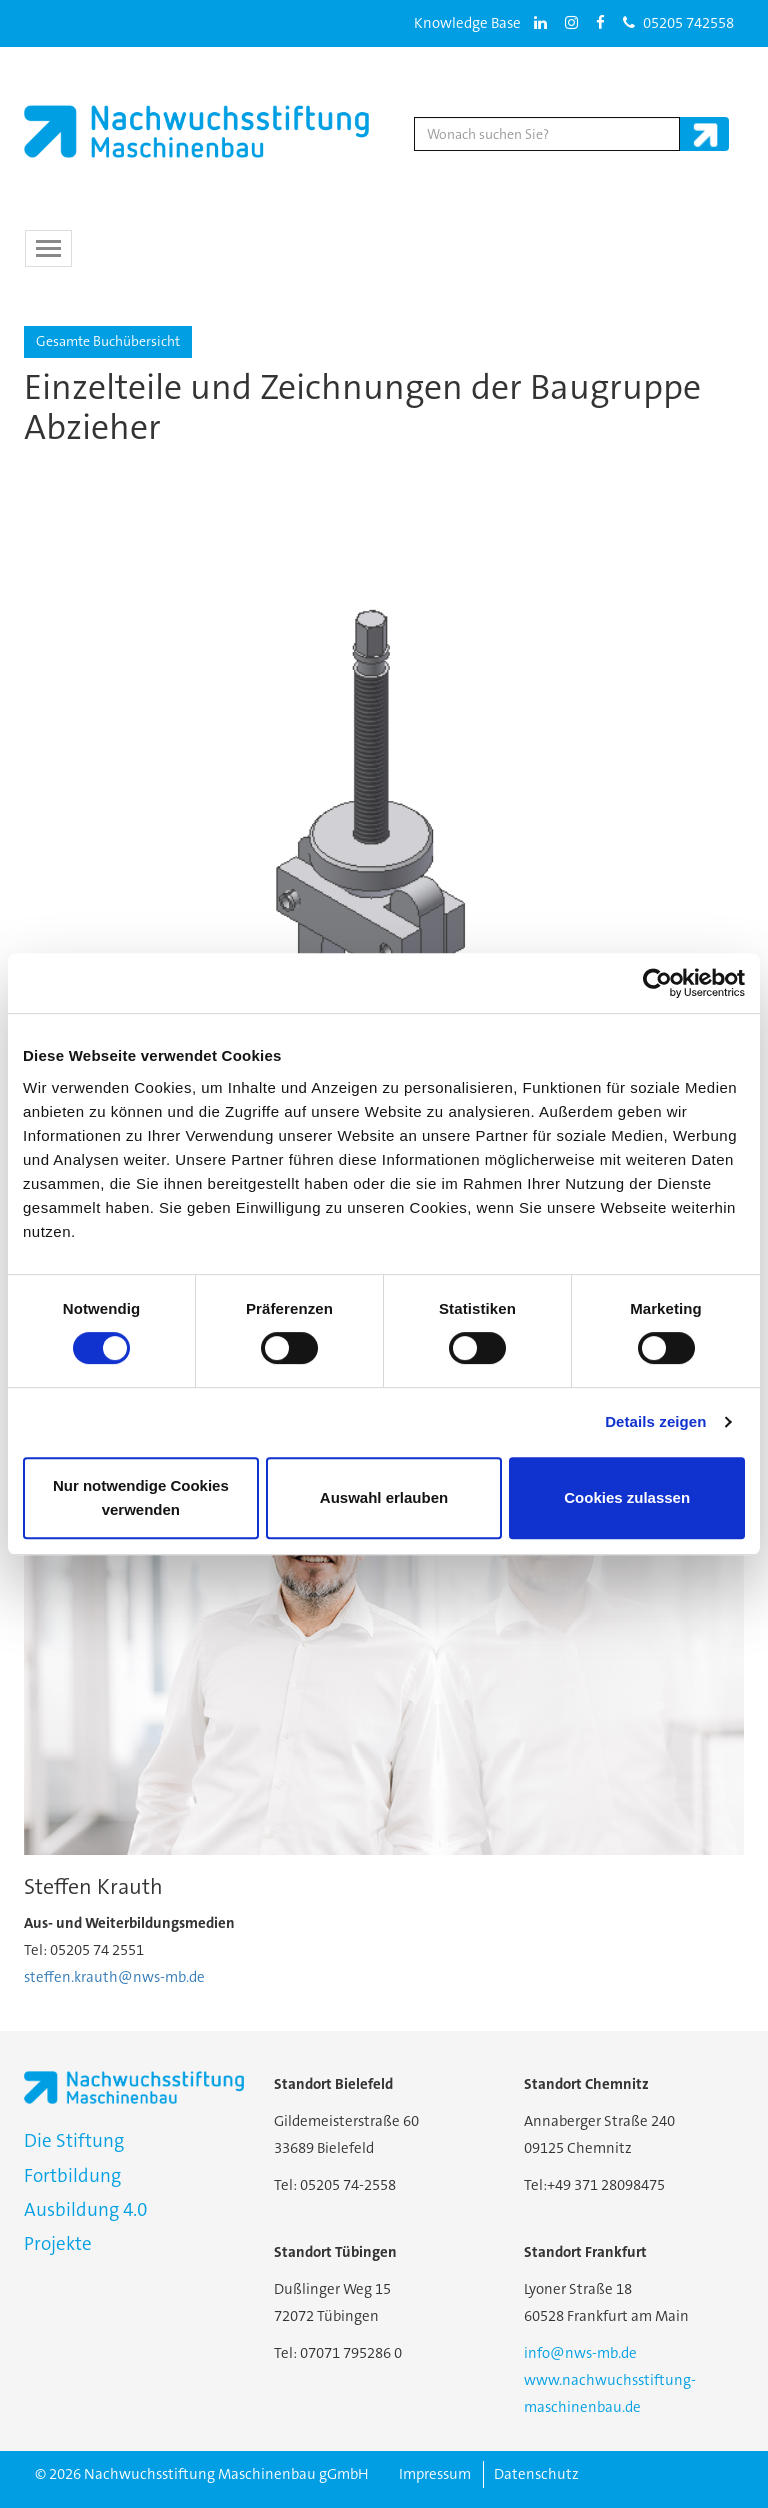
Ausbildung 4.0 (85, 2209)
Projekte (58, 2243)
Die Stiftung (74, 2140)
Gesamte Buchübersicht (108, 341)
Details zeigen (655, 1421)
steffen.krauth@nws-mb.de (114, 1977)
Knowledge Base (467, 23)
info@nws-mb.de (580, 2353)
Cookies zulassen (627, 1497)
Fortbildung (72, 2175)
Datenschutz (536, 2474)
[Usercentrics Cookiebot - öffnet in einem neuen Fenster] (657, 983)
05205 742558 (678, 23)
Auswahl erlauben (384, 1497)
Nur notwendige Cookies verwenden (141, 1497)
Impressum (435, 2474)
